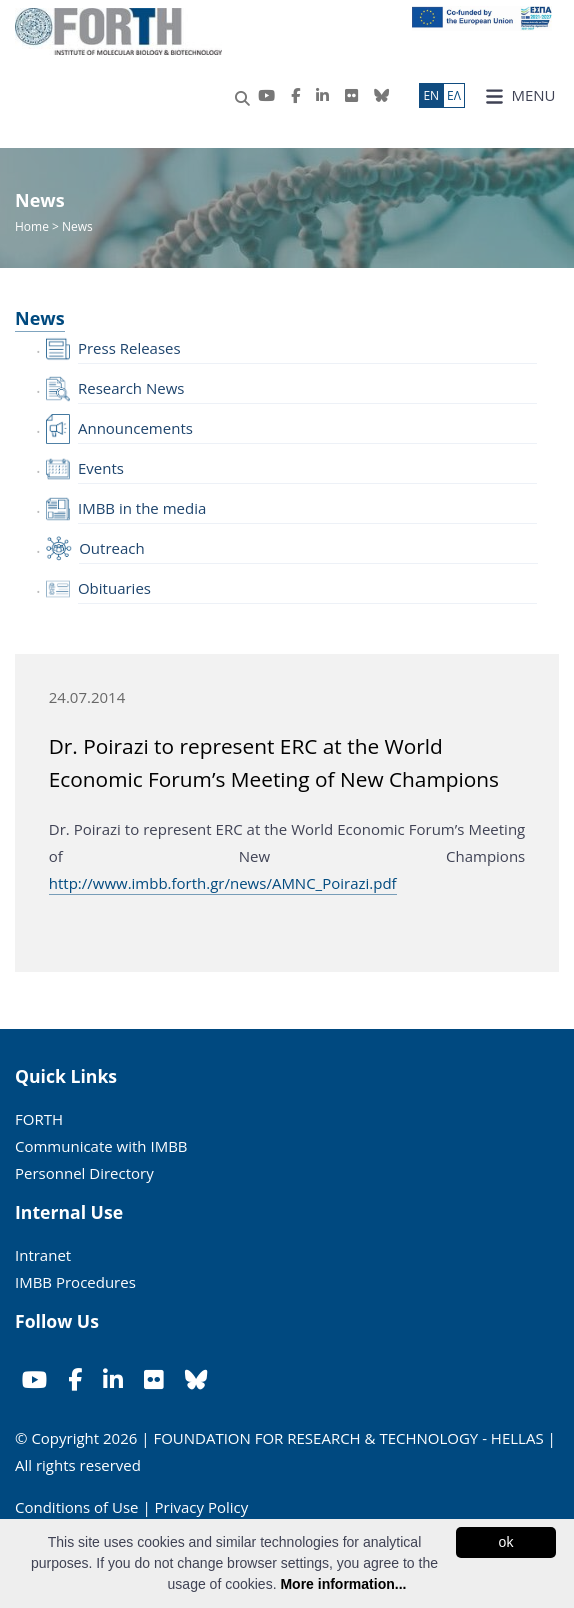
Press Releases (129, 348)
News (40, 318)
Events (101, 468)
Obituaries (114, 588)
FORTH (39, 1119)
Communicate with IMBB (101, 1146)
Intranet (43, 1255)
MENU (520, 95)
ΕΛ (454, 95)
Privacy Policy (202, 1507)
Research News (131, 388)
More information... (343, 1584)
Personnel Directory (84, 1173)
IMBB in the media (142, 508)
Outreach (112, 548)
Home (33, 226)
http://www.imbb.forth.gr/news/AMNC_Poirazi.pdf (223, 883)
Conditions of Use (77, 1507)
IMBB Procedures (75, 1282)
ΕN (431, 95)
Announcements (135, 428)
